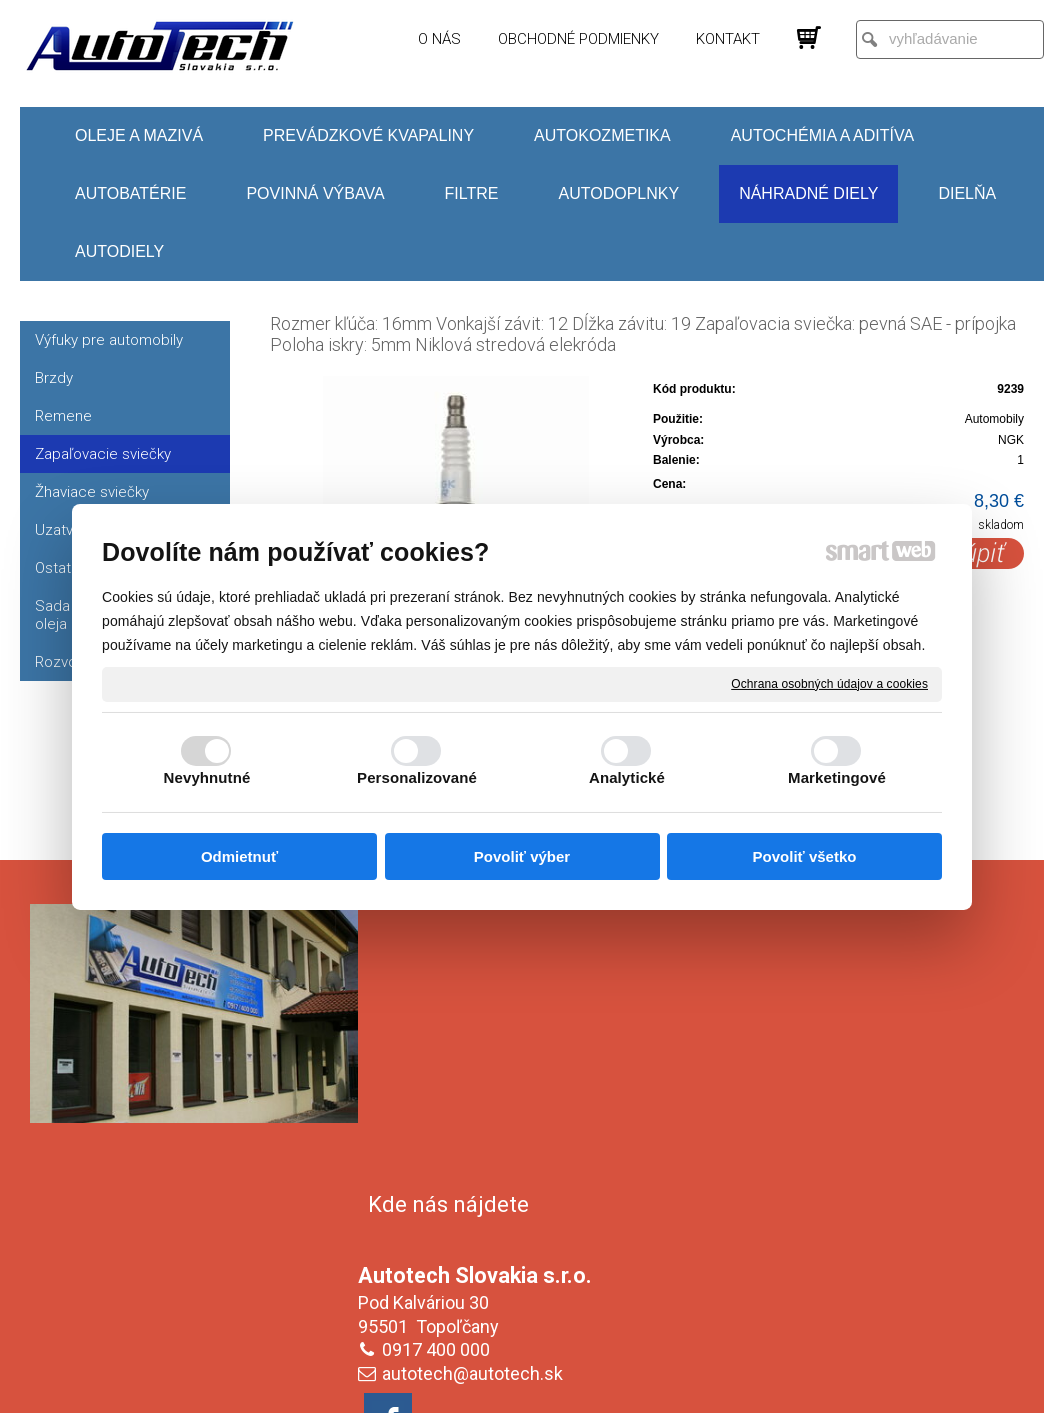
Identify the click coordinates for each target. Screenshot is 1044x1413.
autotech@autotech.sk (476, 1085)
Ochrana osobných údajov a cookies (829, 683)
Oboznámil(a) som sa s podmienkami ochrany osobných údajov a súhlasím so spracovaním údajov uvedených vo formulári (850, 1253)
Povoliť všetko (805, 856)
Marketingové (837, 777)
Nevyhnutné (207, 777)
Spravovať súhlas (856, 1384)
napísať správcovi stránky (502, 1384)
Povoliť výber (522, 856)
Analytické (627, 777)
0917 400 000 (440, 1061)
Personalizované (417, 777)
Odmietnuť (239, 856)
